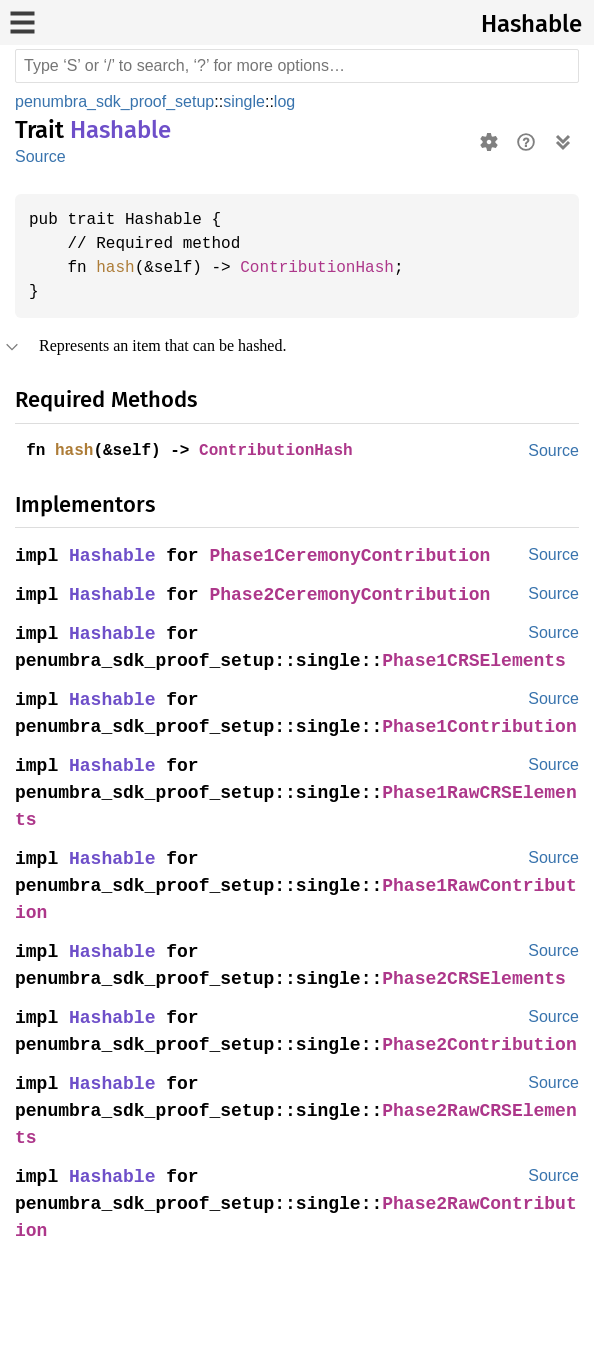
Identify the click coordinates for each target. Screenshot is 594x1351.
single (248, 101)
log (289, 101)
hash (119, 268)
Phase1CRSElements (482, 661)
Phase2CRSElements (482, 1006)
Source (40, 156)
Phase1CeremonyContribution (356, 556)
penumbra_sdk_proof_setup (117, 101)
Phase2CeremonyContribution (356, 595)
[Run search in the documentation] (297, 66)
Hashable (531, 24)
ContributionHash (329, 268)
